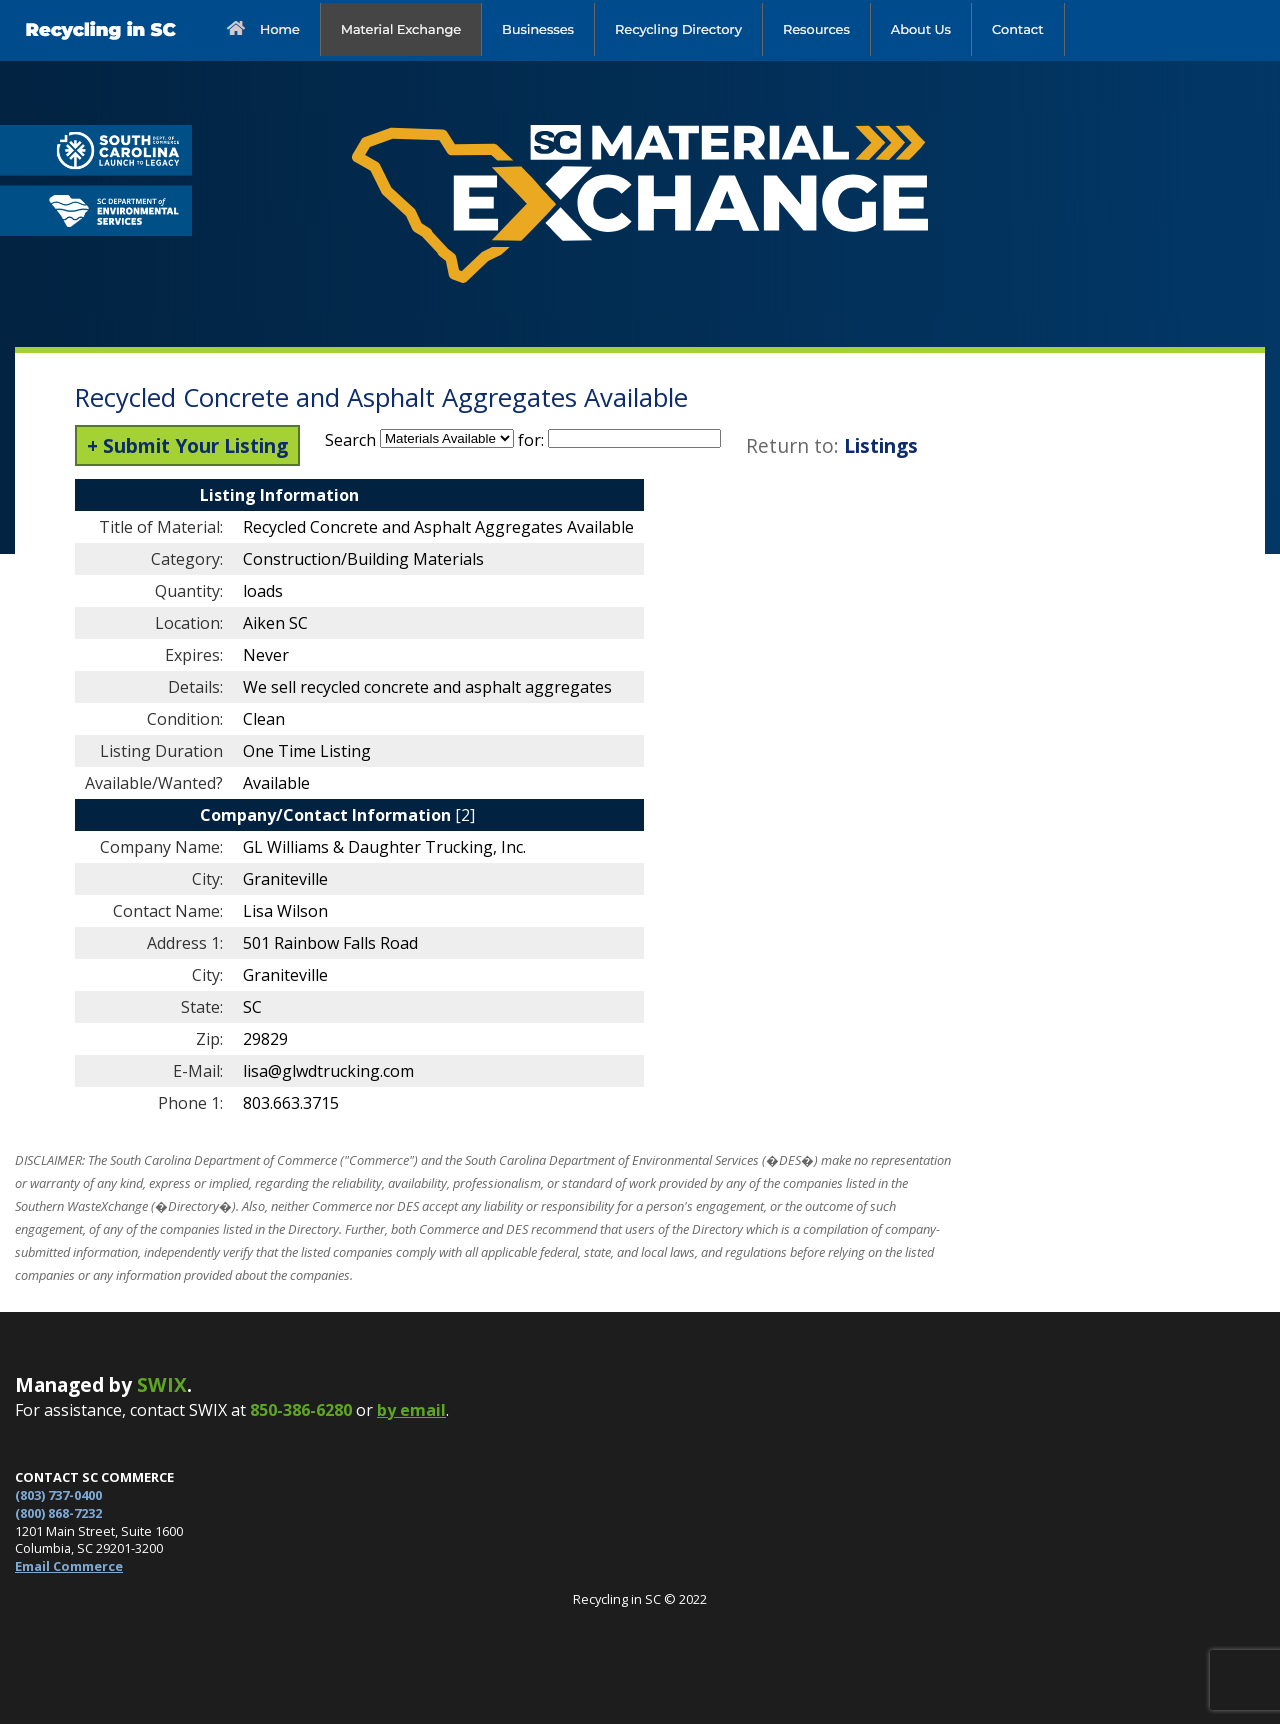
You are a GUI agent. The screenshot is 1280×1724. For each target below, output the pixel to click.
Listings (881, 445)
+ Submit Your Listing (187, 445)
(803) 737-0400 (58, 1495)
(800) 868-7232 (58, 1513)
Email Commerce (69, 1566)
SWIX (162, 1384)
